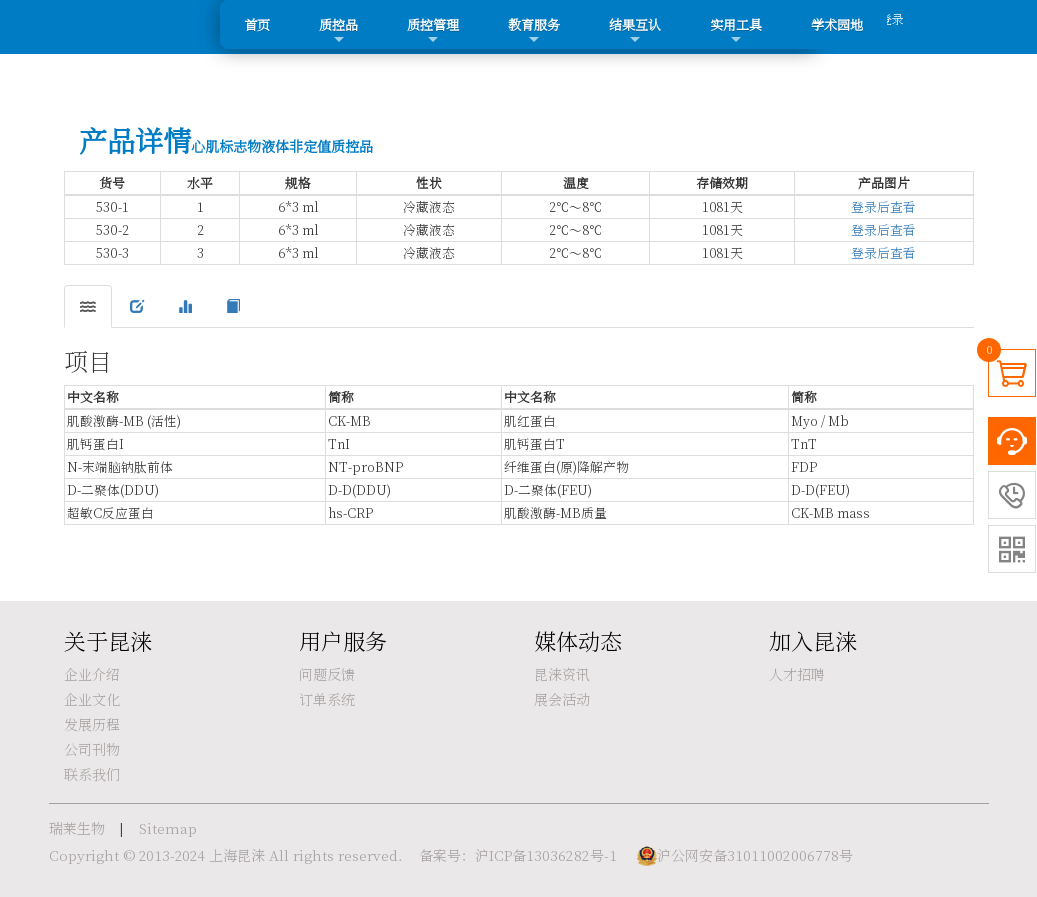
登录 (892, 18)
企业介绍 (92, 674)
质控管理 (433, 31)
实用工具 (736, 31)
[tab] (88, 306)
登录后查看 (883, 206)
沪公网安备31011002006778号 (755, 855)
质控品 (338, 31)
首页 (257, 24)
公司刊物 (92, 749)
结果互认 (635, 31)
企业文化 (92, 699)
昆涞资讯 (562, 674)
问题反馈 (327, 674)
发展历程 (92, 724)
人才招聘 (797, 674)
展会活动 (562, 699)
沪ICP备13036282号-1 (546, 855)
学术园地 (837, 24)
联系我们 (92, 774)
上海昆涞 (237, 855)
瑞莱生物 (77, 828)
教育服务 (534, 31)
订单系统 (327, 699)
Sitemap (168, 828)
